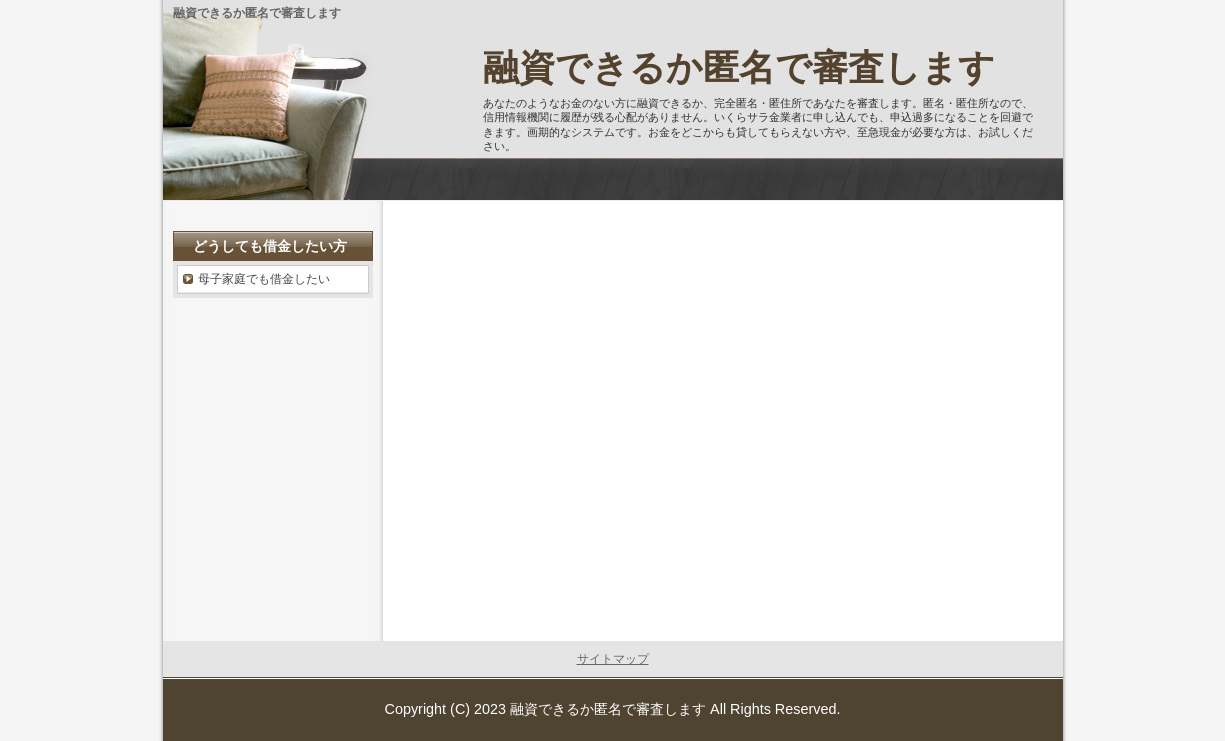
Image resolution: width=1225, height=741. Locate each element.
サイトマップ (613, 659)
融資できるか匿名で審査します (739, 67)
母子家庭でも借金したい (264, 279)
